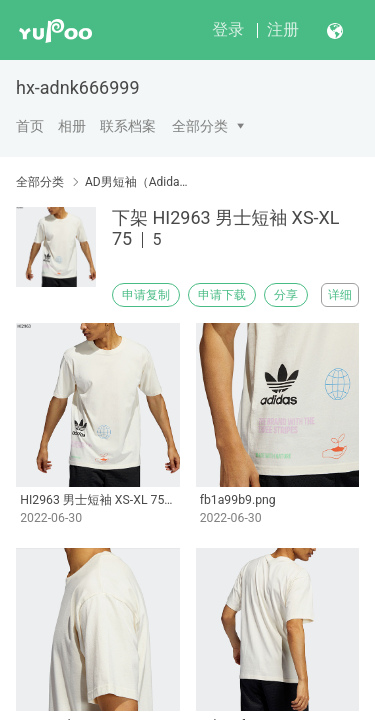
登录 (228, 29)
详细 (340, 295)
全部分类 (200, 126)
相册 (72, 126)
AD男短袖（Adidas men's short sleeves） (137, 182)
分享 (286, 295)
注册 (283, 29)
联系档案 (128, 126)
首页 (30, 126)
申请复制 (146, 295)
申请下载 (222, 295)
